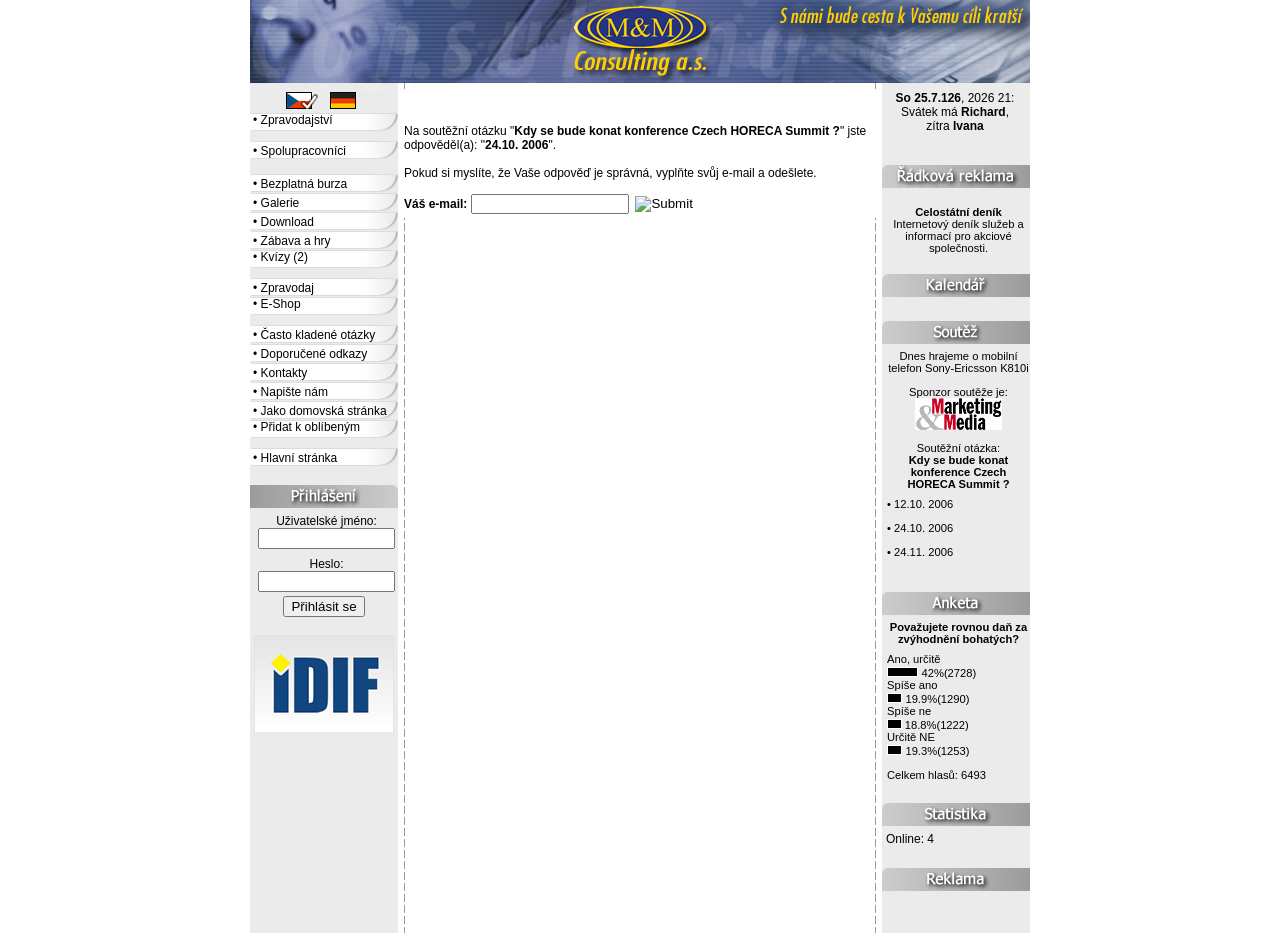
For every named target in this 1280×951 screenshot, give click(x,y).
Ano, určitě (913, 659)
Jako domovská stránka (324, 411)
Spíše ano (912, 685)
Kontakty (284, 373)
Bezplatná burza (304, 184)
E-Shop (281, 304)
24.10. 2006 (923, 528)
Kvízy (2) (284, 257)
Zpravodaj (287, 288)
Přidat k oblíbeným (310, 427)
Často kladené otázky (318, 335)
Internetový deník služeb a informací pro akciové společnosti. (958, 230)
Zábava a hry (296, 241)
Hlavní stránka (299, 458)
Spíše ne (909, 711)
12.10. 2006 (923, 504)
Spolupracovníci (303, 151)
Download (287, 222)
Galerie (280, 203)
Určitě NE (911, 737)
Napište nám (294, 392)
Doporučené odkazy (314, 354)
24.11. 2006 (923, 552)
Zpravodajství (297, 120)
